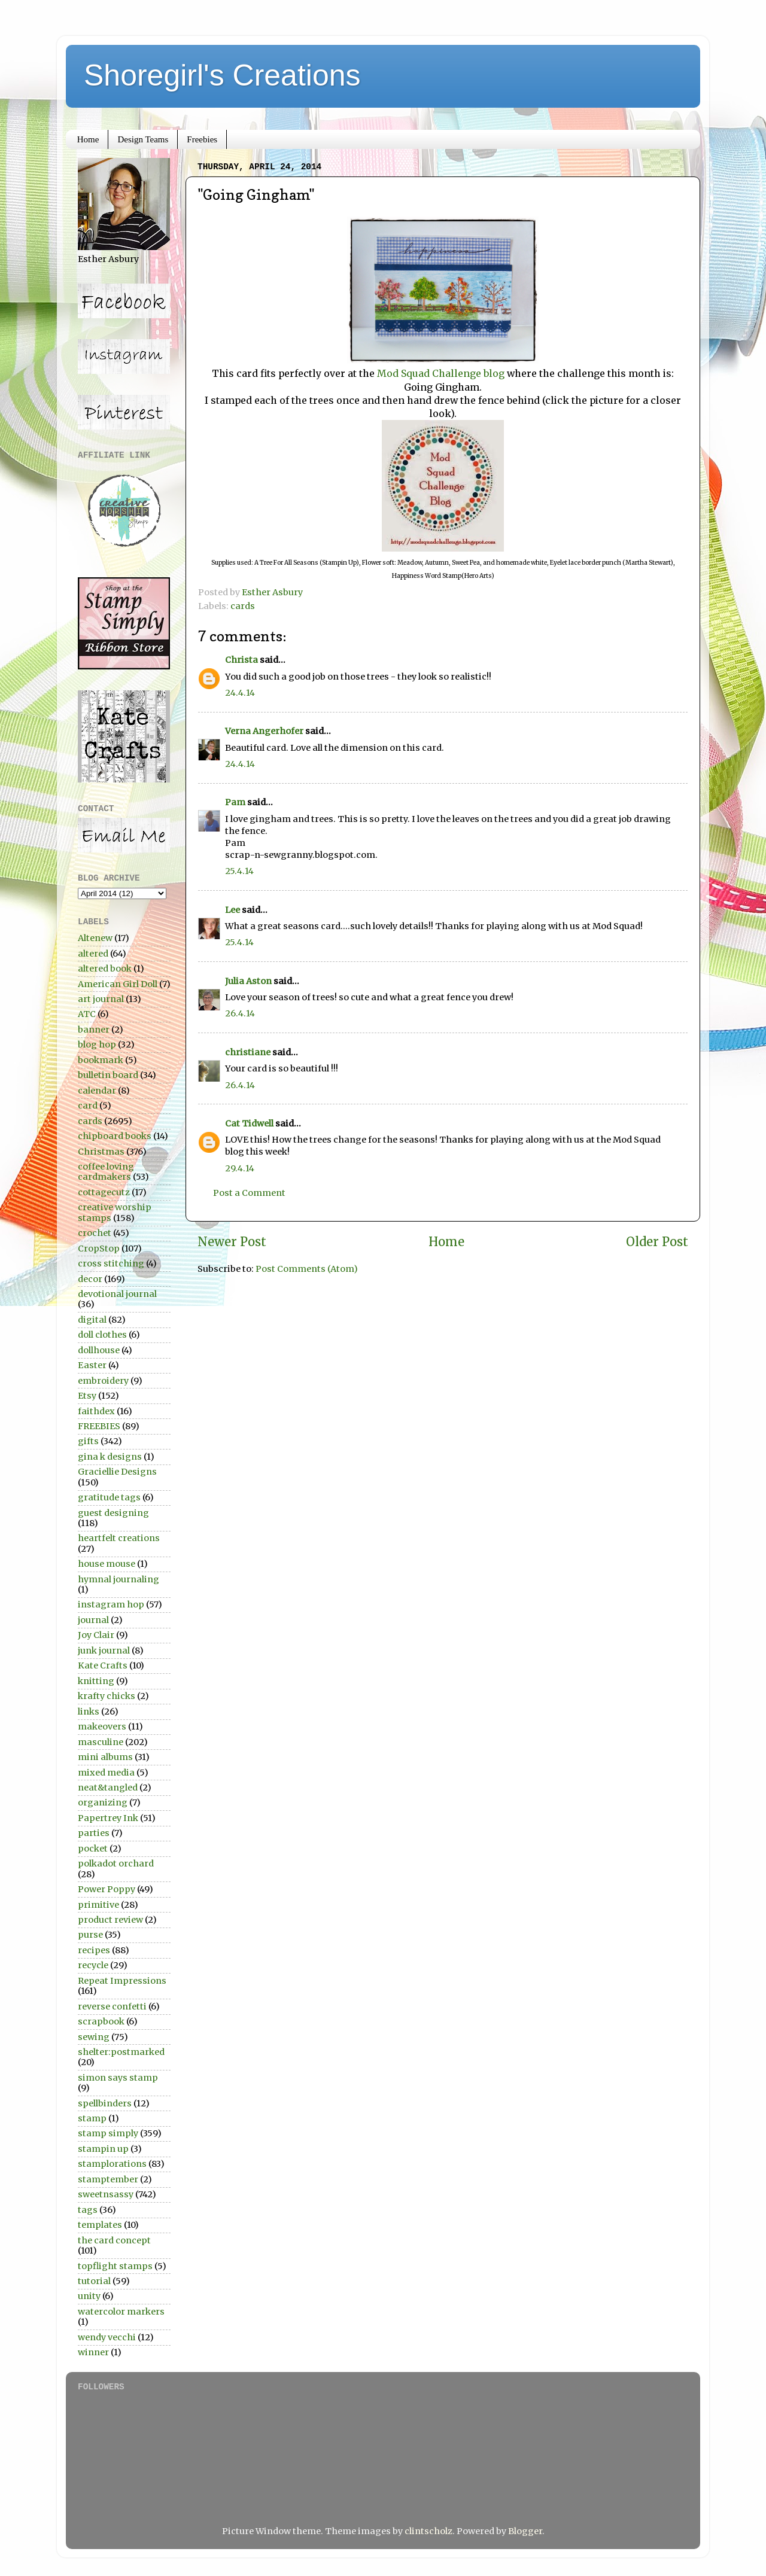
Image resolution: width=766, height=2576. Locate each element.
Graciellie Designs (117, 1471)
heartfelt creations (119, 1538)
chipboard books (114, 1136)
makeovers (102, 1726)
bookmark (100, 1060)
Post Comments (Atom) (307, 1268)
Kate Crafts (102, 1665)
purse (90, 1934)
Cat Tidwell (249, 1123)
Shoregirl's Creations (222, 75)
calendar (97, 1090)
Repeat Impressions (122, 1980)
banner (94, 1029)
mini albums (105, 1757)
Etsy (87, 1395)
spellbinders (105, 2103)
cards (242, 606)
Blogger (525, 2531)
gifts (88, 1441)
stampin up (103, 2148)
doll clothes (102, 1334)
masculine (100, 1742)
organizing (102, 1802)
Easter (92, 1365)
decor (90, 1279)
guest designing (113, 1513)
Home (88, 139)
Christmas (101, 1151)
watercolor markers (121, 2311)
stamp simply (108, 2133)
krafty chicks (106, 1696)
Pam (235, 802)
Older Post (657, 1242)
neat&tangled (108, 1787)
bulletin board (108, 1075)
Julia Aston (248, 981)
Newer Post (231, 1242)
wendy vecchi (107, 2337)
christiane (247, 1052)
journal (93, 1620)
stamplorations (112, 2163)
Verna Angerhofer (264, 731)
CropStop (99, 1248)
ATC (87, 1014)
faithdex (96, 1411)
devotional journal (117, 1294)
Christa (241, 659)
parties (94, 1833)
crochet (94, 1233)
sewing (94, 2037)
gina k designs (110, 1456)
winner (93, 2352)
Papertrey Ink (108, 1818)
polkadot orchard (116, 1863)
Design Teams (142, 139)
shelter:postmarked (121, 2052)
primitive (98, 1904)
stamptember (108, 2179)
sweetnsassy (105, 2194)
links (88, 1711)
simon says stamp (118, 2077)
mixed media (106, 1772)
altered (93, 953)
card (88, 1105)
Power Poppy (106, 1889)
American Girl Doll (117, 984)
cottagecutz (104, 1192)
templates (100, 2224)
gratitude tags (109, 1497)
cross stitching (111, 1263)
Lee (233, 910)
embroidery (103, 1380)
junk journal (104, 1650)
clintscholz (428, 2531)
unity (89, 2296)
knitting (96, 1681)
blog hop (97, 1044)
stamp (92, 2118)
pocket (93, 1848)
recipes (94, 1950)
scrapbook (101, 2021)
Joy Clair (96, 1635)
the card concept (114, 2240)
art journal (101, 999)
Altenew (95, 938)
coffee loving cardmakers (106, 1171)
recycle (93, 1965)
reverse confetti (112, 2006)
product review (110, 1919)
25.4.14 (239, 871)
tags (88, 2209)
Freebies (202, 139)
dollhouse (99, 1350)
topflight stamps (115, 2266)
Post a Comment (249, 1192)
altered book (105, 968)
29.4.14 (239, 1168)
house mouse (106, 1563)
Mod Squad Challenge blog (442, 373)
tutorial (94, 2281)
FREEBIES (99, 1426)
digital (92, 1319)
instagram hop (111, 1604)
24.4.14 (240, 692)
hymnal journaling (118, 1579)
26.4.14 (240, 1013)
